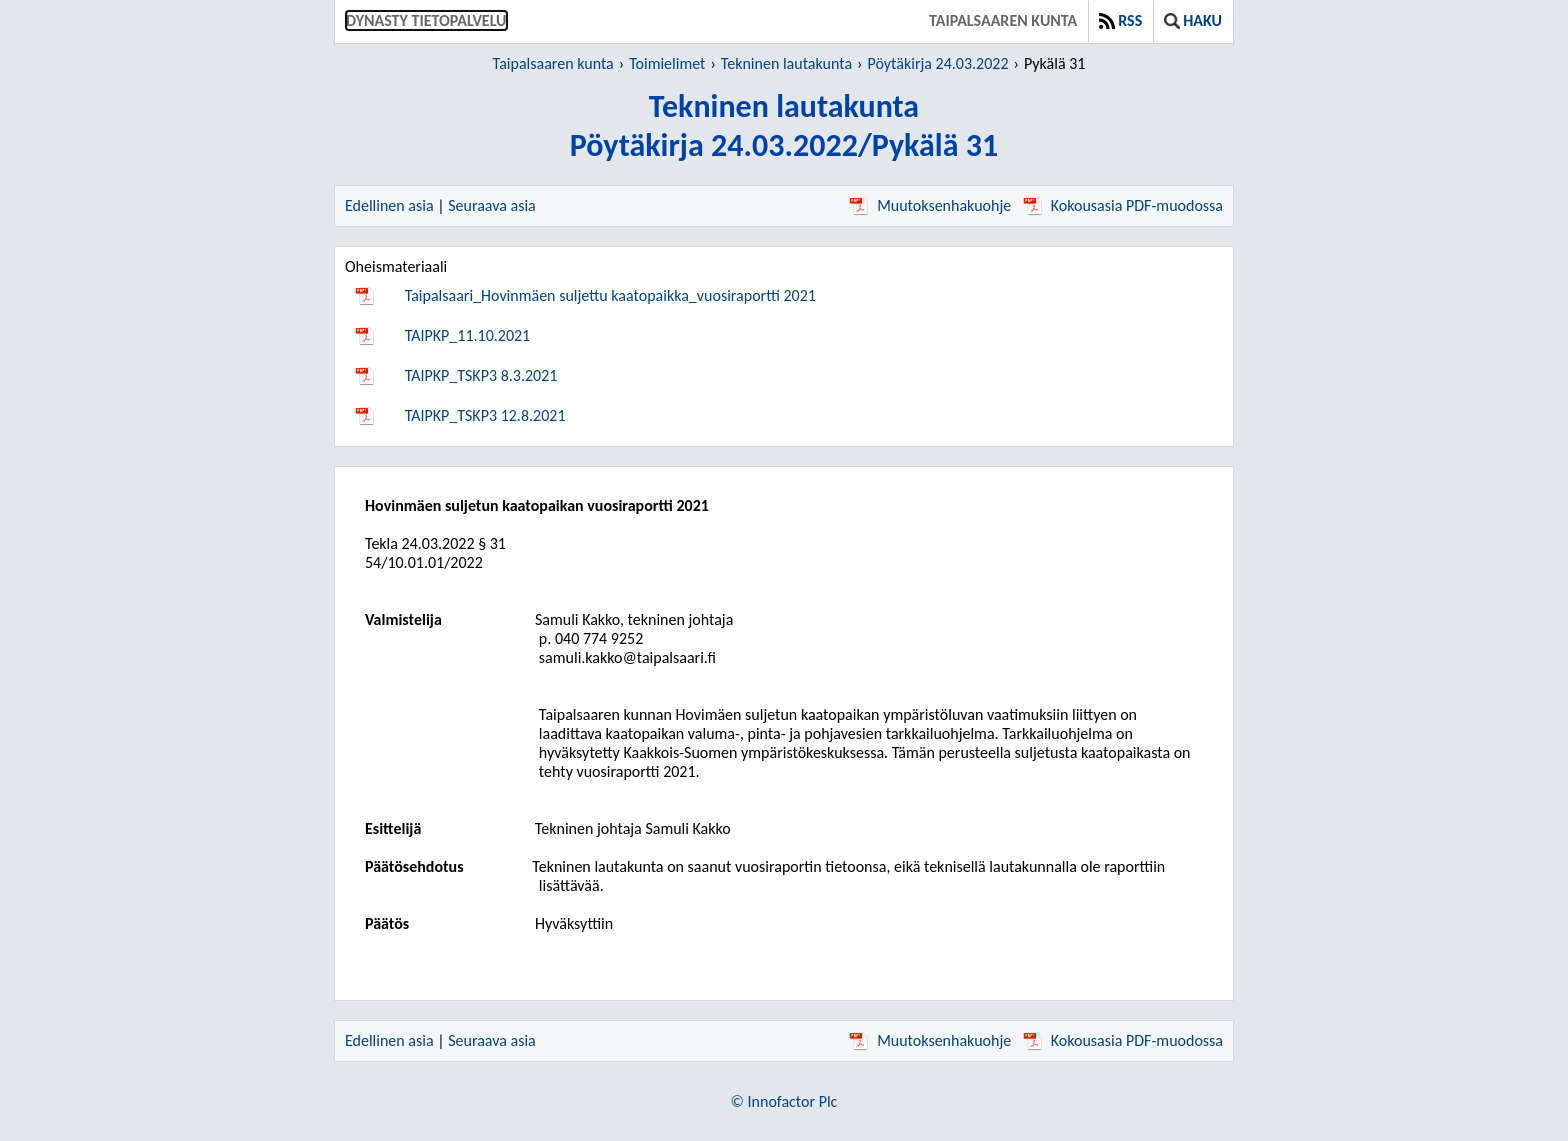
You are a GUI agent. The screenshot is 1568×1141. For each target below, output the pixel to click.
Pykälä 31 (1054, 63)
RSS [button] (1120, 20)
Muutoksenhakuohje (930, 205)
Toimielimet (667, 63)
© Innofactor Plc (784, 1101)
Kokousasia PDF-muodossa (1123, 205)
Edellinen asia (389, 205)
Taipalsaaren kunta (1003, 20)
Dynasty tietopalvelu (426, 20)
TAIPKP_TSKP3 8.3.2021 (481, 375)
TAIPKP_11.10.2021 (468, 335)
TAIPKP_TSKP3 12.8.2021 (485, 415)
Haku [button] (1193, 20)
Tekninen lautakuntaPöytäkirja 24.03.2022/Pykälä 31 (784, 126)
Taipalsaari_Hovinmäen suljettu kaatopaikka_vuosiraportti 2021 (610, 295)
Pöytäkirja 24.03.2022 (937, 63)
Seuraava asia (492, 205)
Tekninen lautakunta (786, 63)
